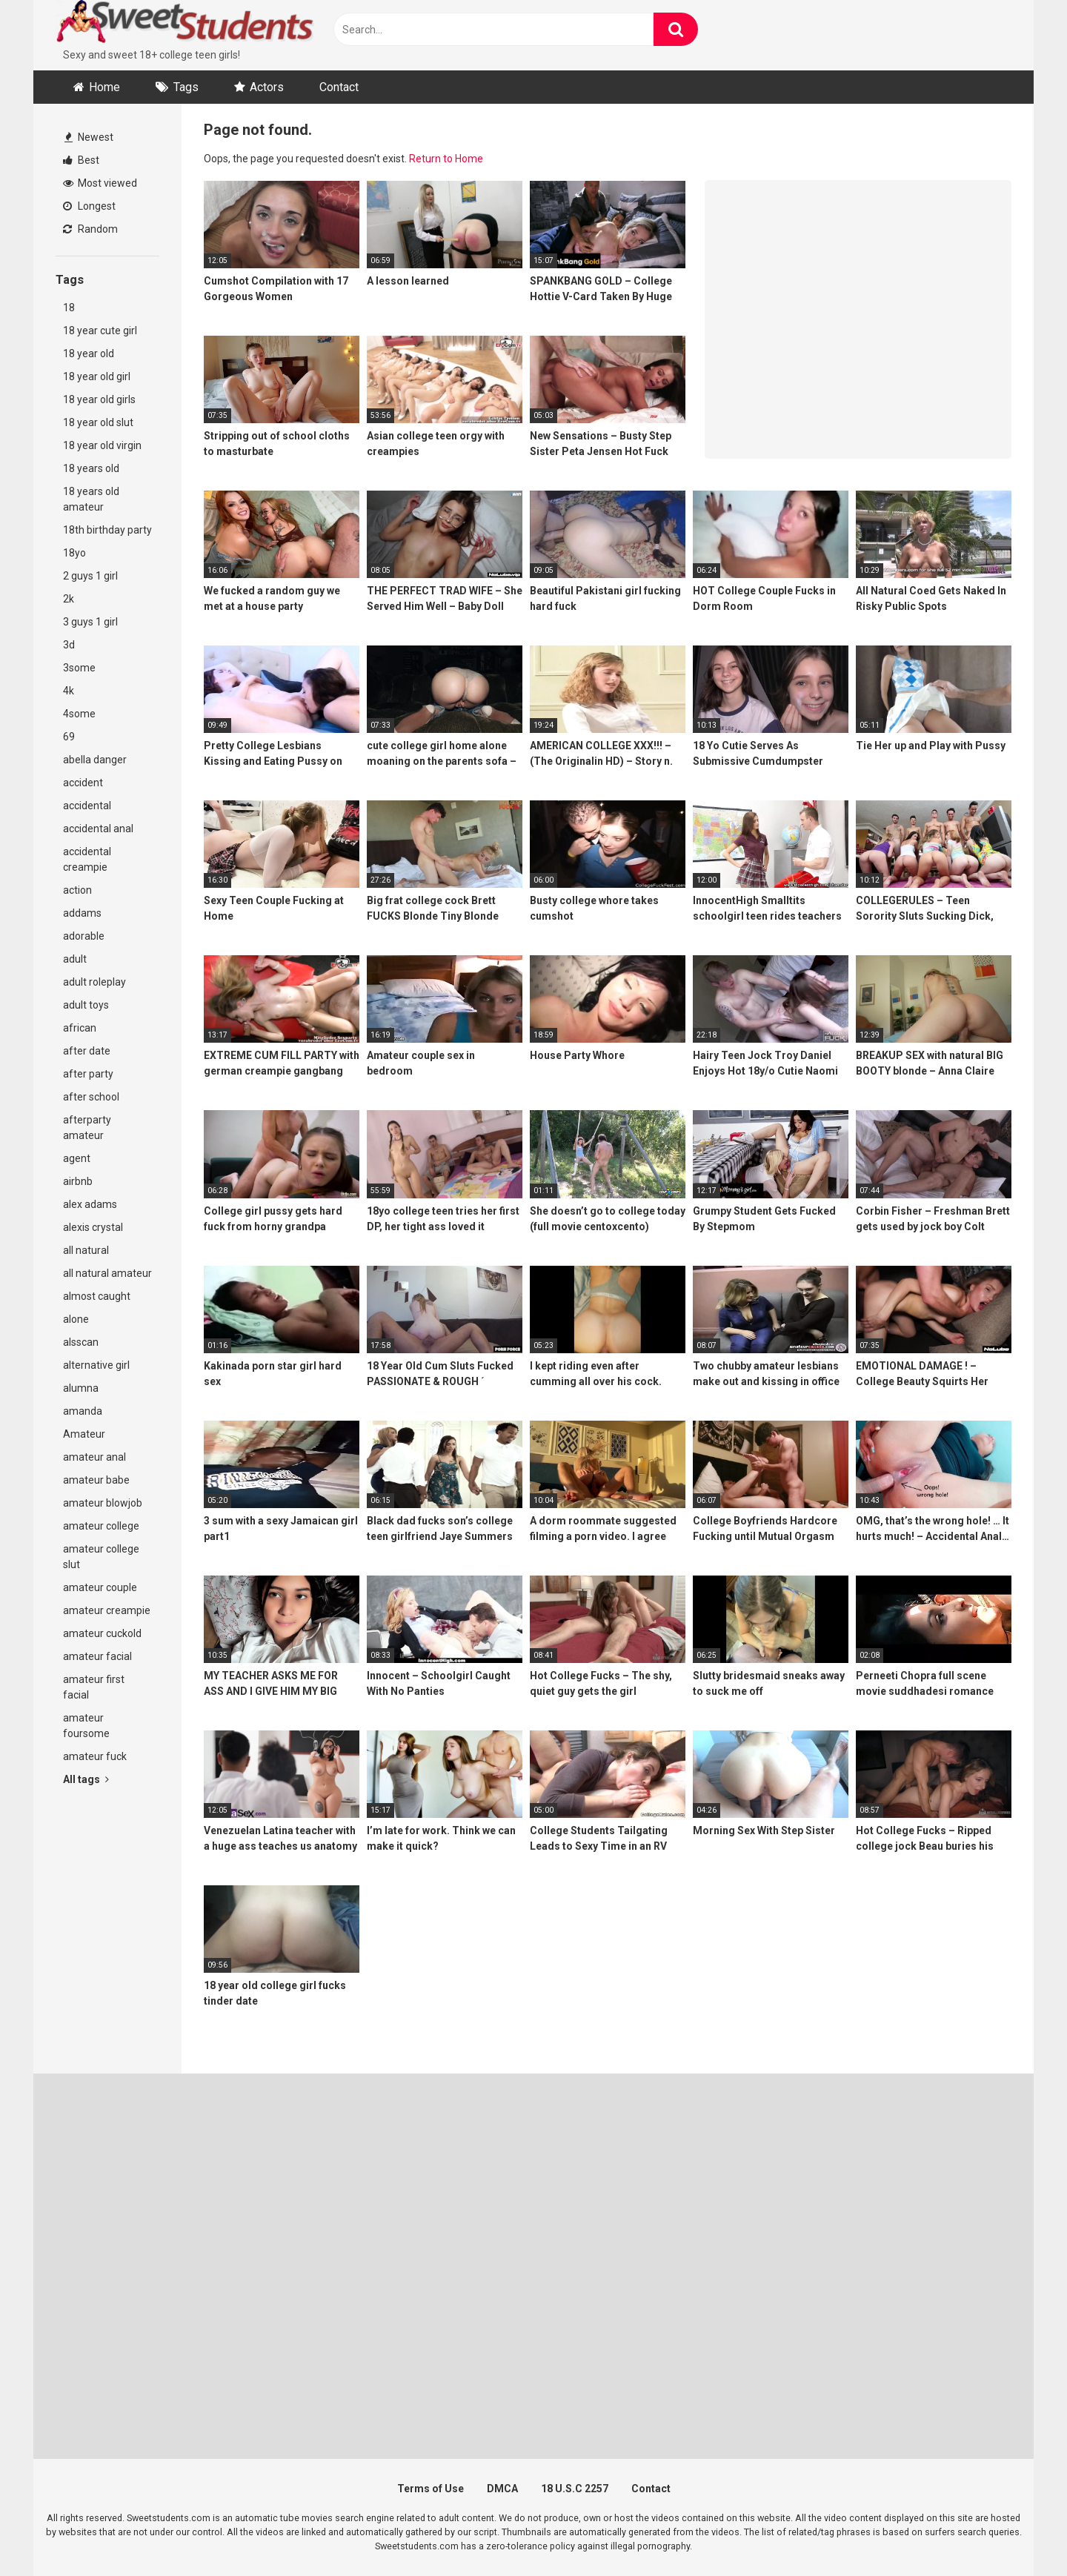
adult (75, 959)
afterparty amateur (87, 1127)
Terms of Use (430, 2488)
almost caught (96, 1296)
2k (68, 599)
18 (69, 307)
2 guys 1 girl (90, 576)
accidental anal (98, 828)
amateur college (101, 1526)
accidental (87, 805)
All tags (86, 1779)
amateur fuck (95, 1756)
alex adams (90, 1204)
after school (91, 1097)
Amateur (84, 1434)
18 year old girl (96, 376)
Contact (339, 87)
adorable (83, 936)
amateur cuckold (102, 1633)
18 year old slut (98, 422)
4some (79, 714)
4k (68, 691)
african (79, 1028)
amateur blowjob (102, 1503)
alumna (81, 1388)
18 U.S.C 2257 (574, 2488)
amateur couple (100, 1587)
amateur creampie (106, 1610)
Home (104, 87)
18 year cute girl (100, 330)
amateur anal (94, 1457)
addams (82, 913)
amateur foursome (86, 1725)
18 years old (91, 468)
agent (76, 1158)
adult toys (86, 1005)
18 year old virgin (102, 445)
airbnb (78, 1181)
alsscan (81, 1342)
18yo (74, 553)
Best (81, 160)
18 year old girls (99, 399)
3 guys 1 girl (90, 622)
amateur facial (97, 1656)
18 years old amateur (91, 499)
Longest (89, 206)
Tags (186, 87)
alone (76, 1319)
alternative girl (96, 1365)
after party (88, 1074)
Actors (267, 87)
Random (90, 229)
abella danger (95, 760)
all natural (86, 1250)
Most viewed (100, 183)
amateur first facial (93, 1687)
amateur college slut (101, 1556)
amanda (82, 1411)
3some (79, 668)
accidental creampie (87, 859)
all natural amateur (107, 1273)
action (77, 890)
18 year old (88, 353)
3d (69, 645)
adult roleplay (94, 982)
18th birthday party (107, 530)
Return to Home (446, 159)
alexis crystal (93, 1227)
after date (86, 1051)
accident (83, 783)
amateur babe (96, 1480)
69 (69, 737)
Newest (88, 137)
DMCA (502, 2488)
